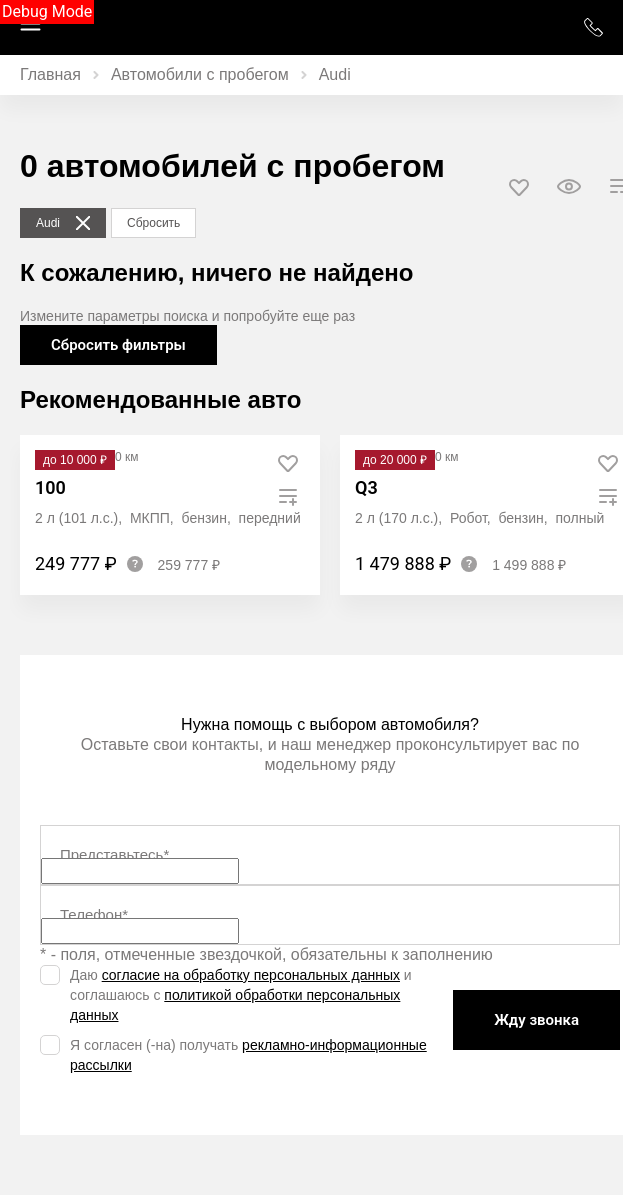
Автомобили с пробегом (200, 74)
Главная (50, 74)
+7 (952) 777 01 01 (593, 27)
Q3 (366, 487)
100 (50, 487)
